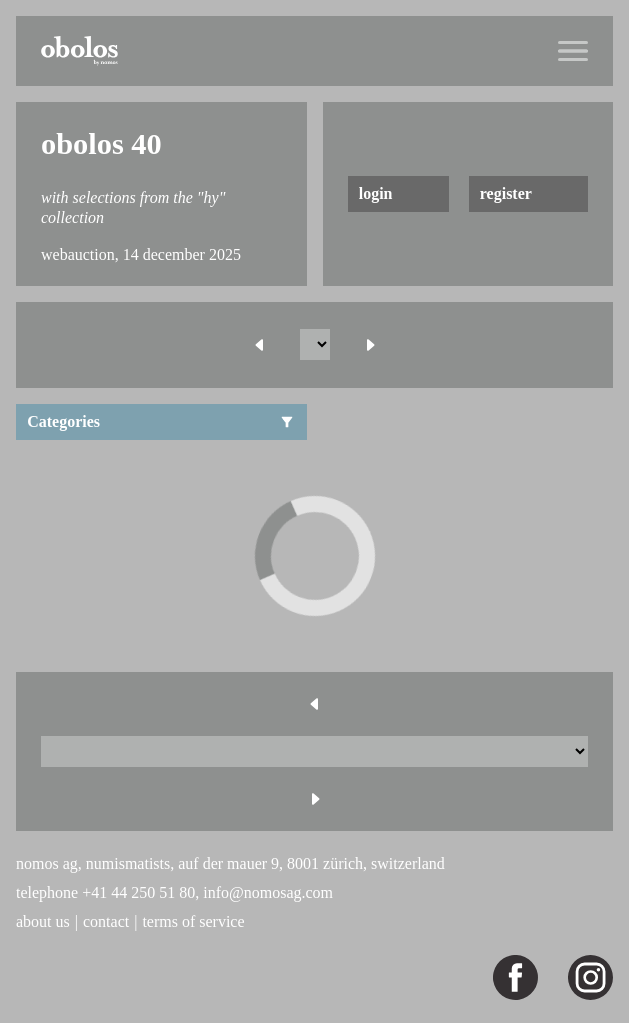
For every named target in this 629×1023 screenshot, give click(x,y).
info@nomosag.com (268, 892)
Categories (161, 421)
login (376, 193)
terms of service (193, 921)
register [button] (506, 193)
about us (43, 921)
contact (106, 921)
